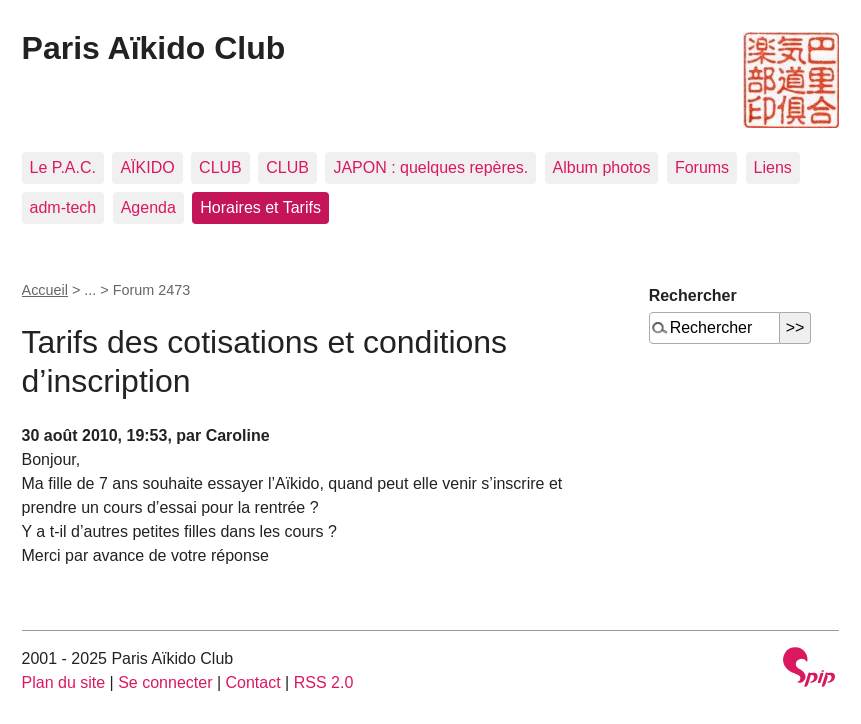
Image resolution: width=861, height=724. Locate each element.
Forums (702, 167)
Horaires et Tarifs (260, 207)
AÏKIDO (147, 167)
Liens (773, 167)
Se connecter (165, 682)
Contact (253, 682)
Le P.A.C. (63, 167)
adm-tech (63, 207)
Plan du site (64, 682)
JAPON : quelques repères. (430, 167)
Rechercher (693, 295)
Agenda (148, 207)
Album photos (602, 167)
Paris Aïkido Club (154, 48)
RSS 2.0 (324, 682)
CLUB (220, 167)
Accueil (45, 290)
